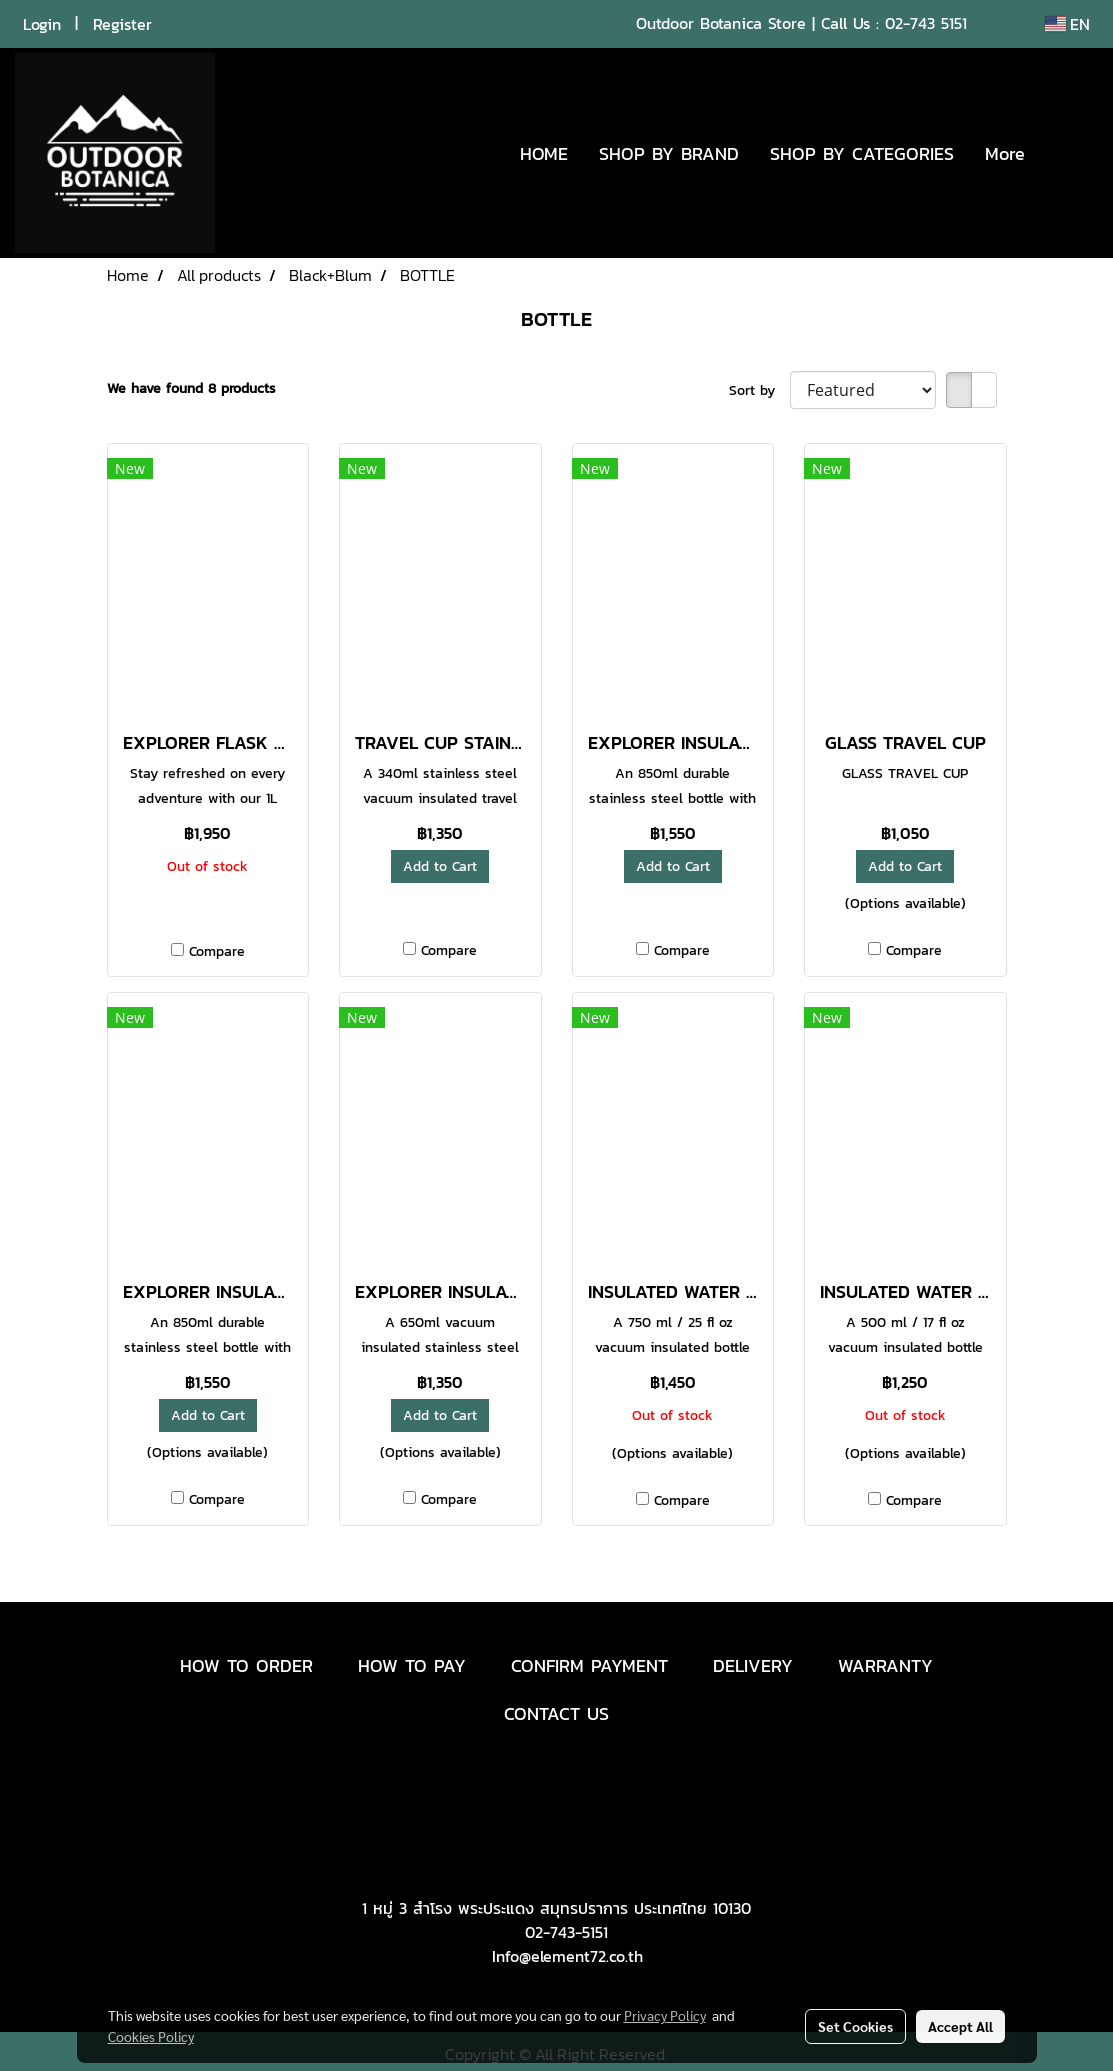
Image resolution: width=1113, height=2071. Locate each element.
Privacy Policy (665, 2015)
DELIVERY (753, 1665)
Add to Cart (440, 866)
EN (1067, 24)
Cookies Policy (151, 2036)
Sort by (759, 390)
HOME (544, 153)
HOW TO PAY (412, 1665)
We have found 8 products (191, 388)
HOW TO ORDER (246, 1665)
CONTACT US (556, 1713)
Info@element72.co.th (567, 1956)
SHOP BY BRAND (669, 153)
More (1005, 153)
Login (42, 24)
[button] (1070, 153)
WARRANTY (885, 1665)
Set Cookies (855, 2026)
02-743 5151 (926, 23)
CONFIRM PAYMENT (589, 1665)
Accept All (960, 2026)
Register (122, 24)
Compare (217, 951)
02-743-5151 (566, 1932)
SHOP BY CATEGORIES (862, 153)
